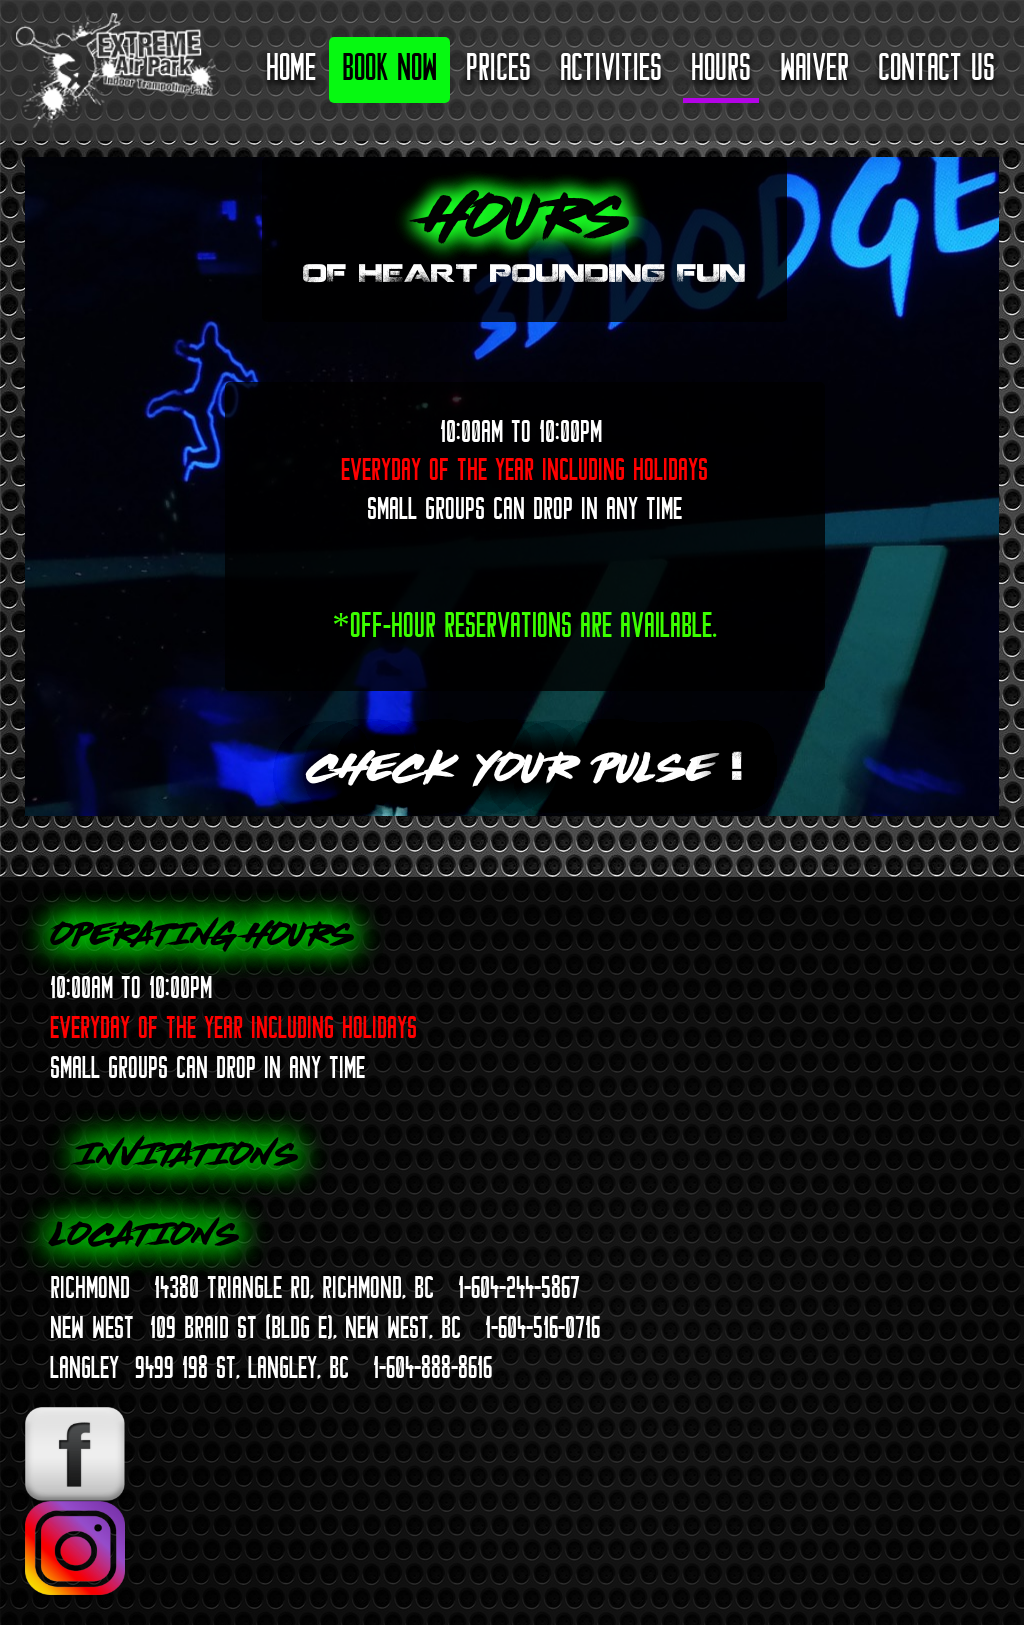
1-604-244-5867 (519, 1287)
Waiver (814, 67)
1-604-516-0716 (542, 1327)
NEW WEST (92, 1327)
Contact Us (936, 67)
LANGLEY (84, 1367)
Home (291, 67)
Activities (611, 67)
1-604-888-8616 (432, 1367)
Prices (498, 67)
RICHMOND (90, 1287)
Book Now (389, 67)
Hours (721, 67)
